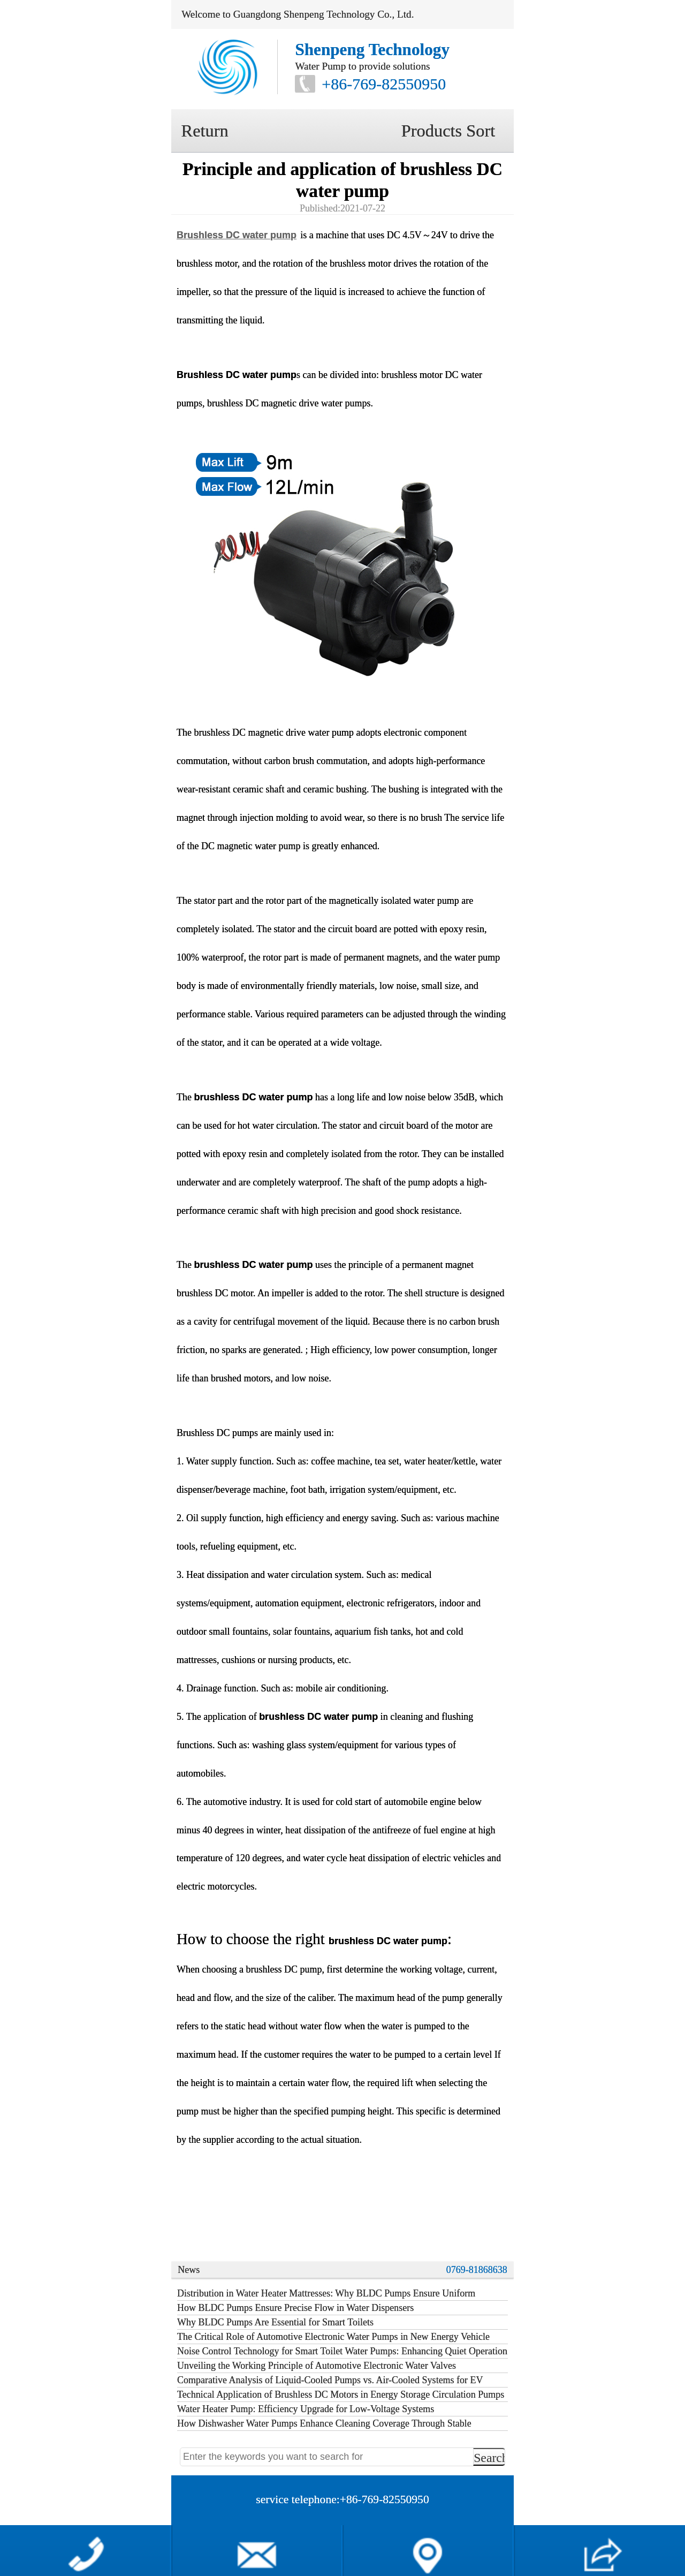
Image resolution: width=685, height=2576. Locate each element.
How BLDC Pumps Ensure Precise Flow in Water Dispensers (295, 2307)
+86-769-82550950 (384, 84)
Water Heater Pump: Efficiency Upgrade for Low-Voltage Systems (305, 2409)
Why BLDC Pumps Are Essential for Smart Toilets (275, 2322)
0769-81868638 (476, 2269)
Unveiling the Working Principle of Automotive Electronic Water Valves (316, 2365)
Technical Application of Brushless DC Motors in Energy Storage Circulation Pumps (340, 2394)
